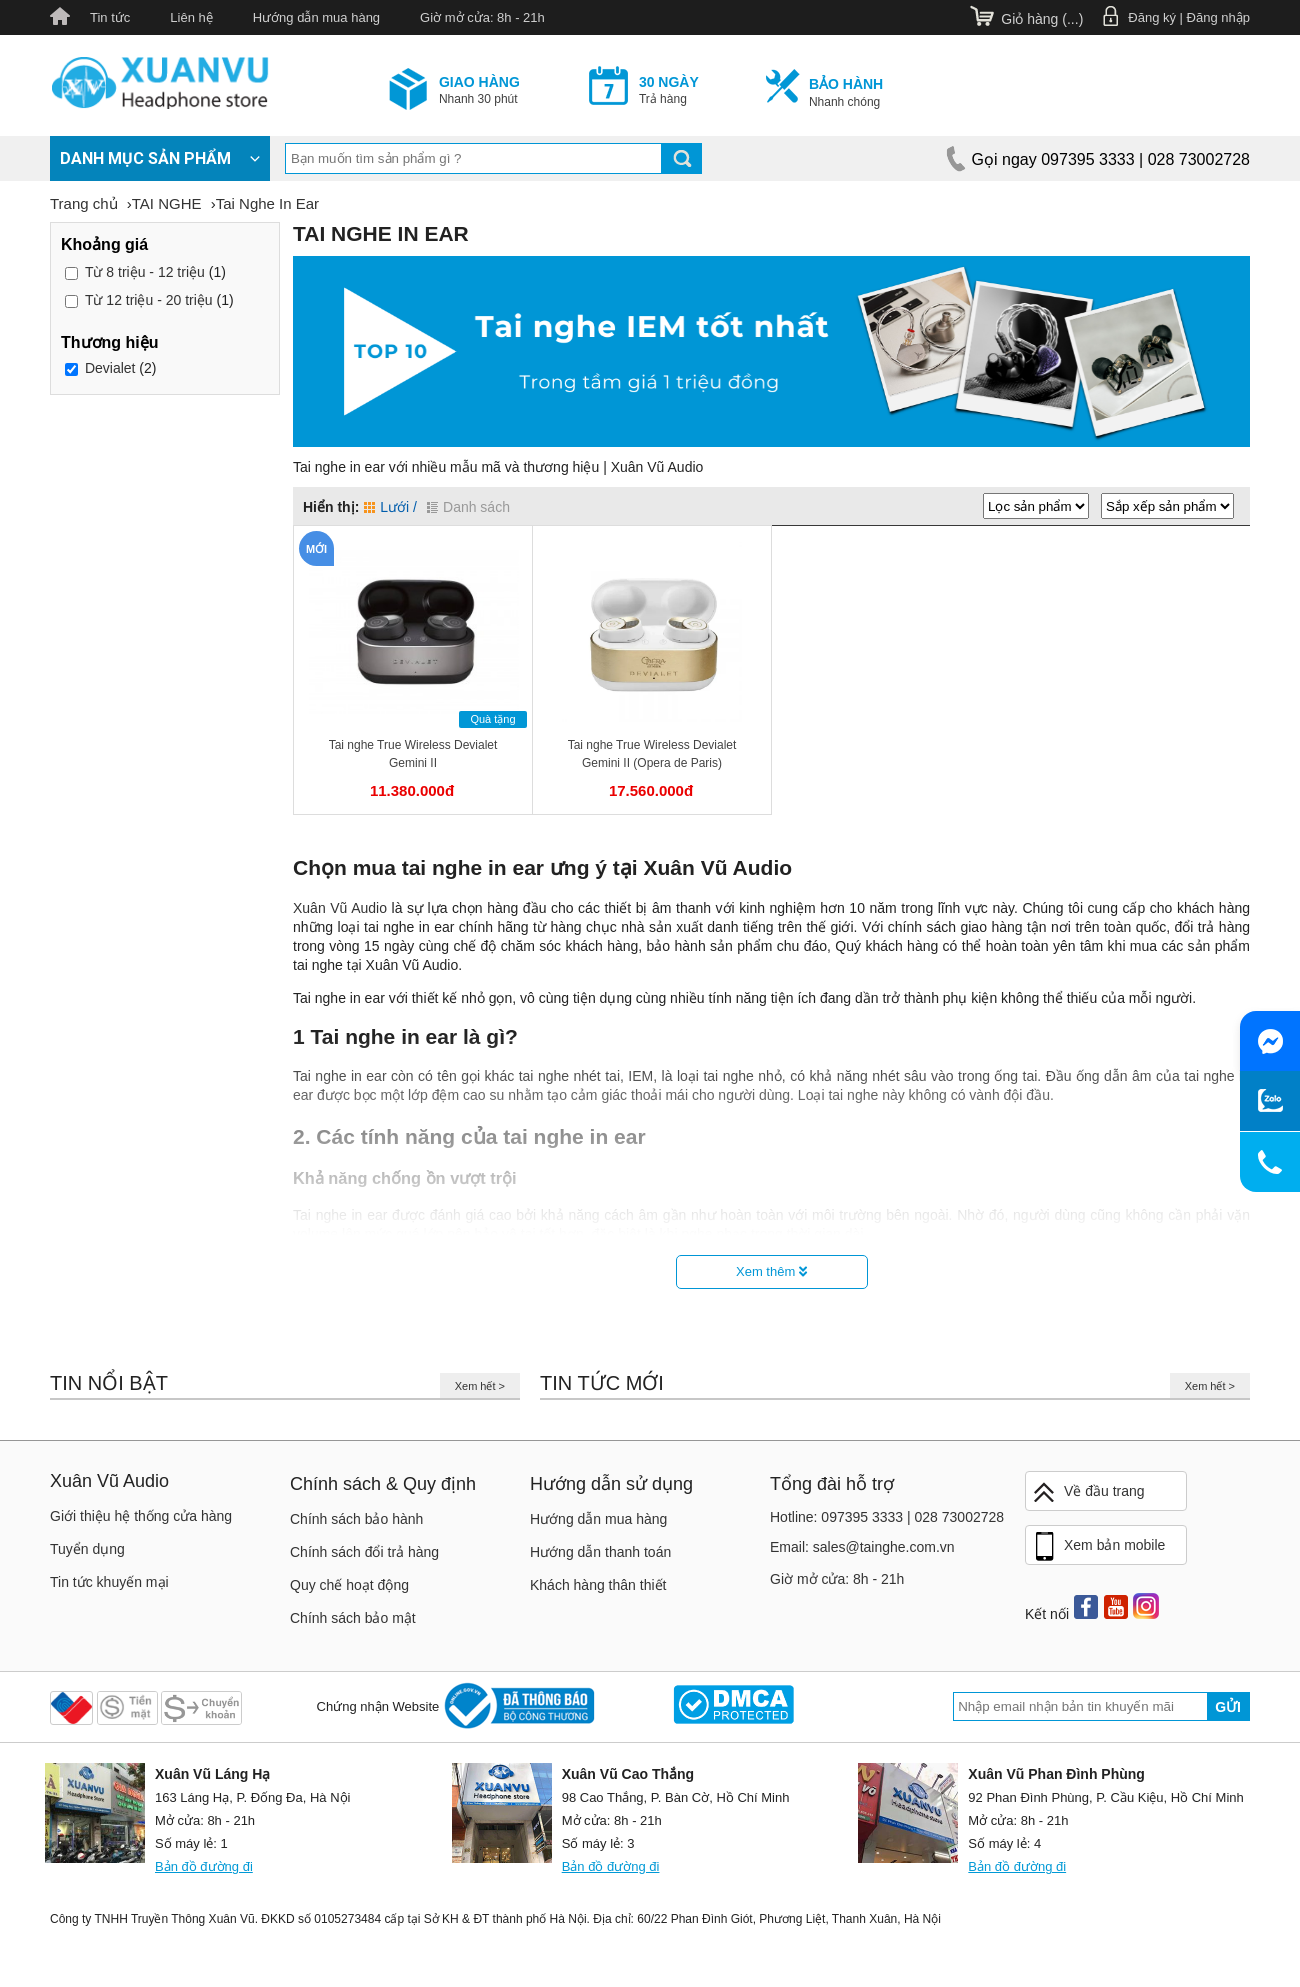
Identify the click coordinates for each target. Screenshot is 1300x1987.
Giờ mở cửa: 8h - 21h (482, 17)
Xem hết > (480, 1386)
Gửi (1228, 1707)
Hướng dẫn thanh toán (600, 1552)
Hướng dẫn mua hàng (316, 17)
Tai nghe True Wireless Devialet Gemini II (413, 754)
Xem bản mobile (1098, 1547)
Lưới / (390, 507)
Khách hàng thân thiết (598, 1585)
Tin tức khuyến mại (109, 1582)
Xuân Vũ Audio (340, 908)
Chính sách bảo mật (353, 1618)
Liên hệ (191, 17)
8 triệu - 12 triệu (145, 272)
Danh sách (468, 507)
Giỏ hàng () (1042, 19)
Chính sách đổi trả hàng (364, 1552)
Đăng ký (1152, 17)
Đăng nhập (1218, 17)
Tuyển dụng (87, 1549)
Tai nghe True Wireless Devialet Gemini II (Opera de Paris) (652, 754)
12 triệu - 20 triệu (149, 300)
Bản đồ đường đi (204, 1866)
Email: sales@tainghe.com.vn (862, 1547)
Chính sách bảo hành (356, 1519)
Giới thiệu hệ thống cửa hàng (141, 1516)
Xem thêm (771, 1271)
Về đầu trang (1088, 1492)
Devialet (110, 368)
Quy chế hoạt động (349, 1585)
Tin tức (110, 17)
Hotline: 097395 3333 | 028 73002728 (887, 1517)
